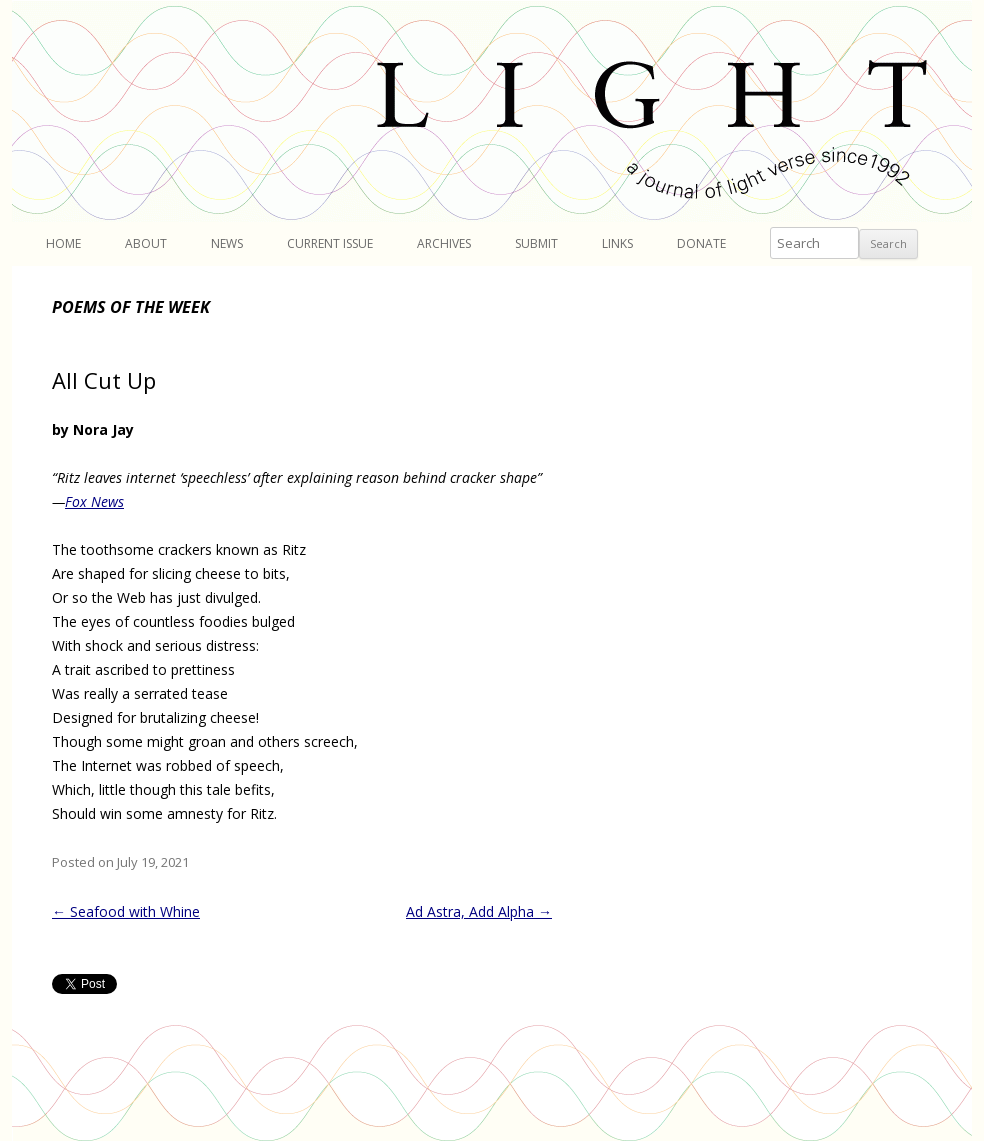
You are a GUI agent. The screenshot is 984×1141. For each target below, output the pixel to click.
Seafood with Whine (126, 911)
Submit (536, 243)
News (227, 243)
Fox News (94, 501)
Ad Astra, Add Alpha (479, 911)
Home (63, 243)
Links (617, 243)
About (146, 243)
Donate (701, 243)
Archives (444, 243)
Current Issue (330, 243)
